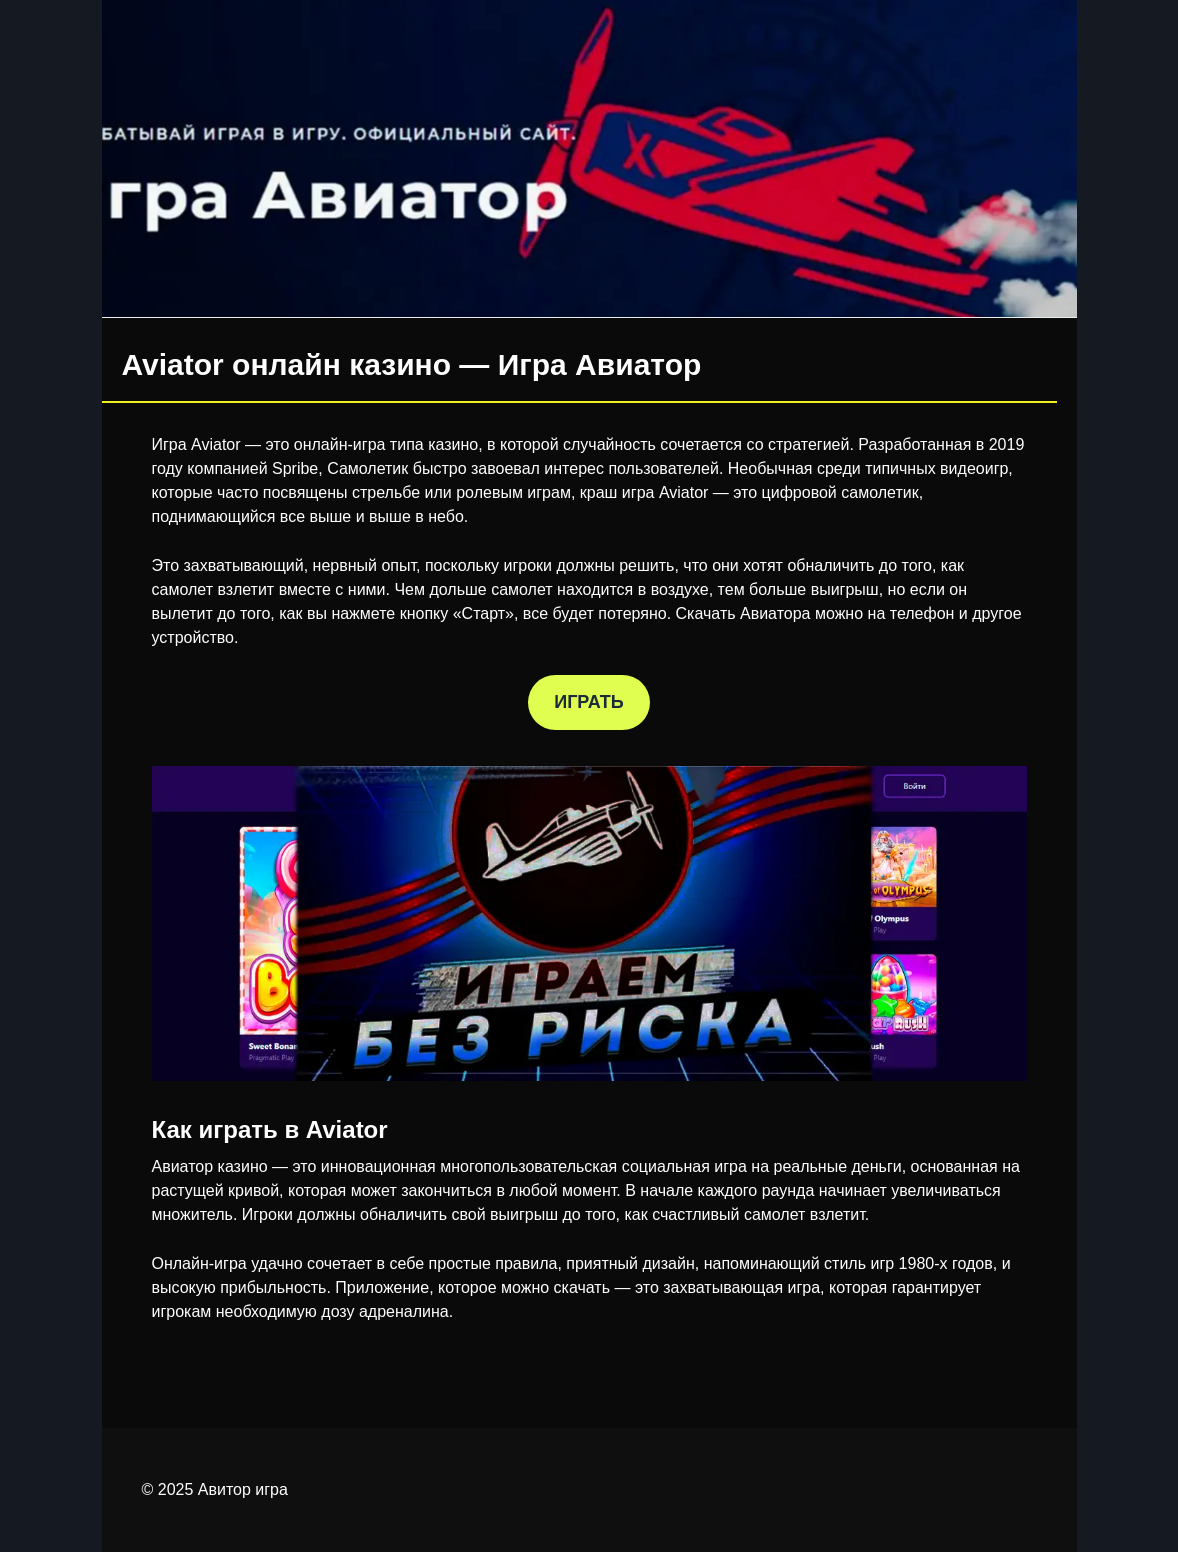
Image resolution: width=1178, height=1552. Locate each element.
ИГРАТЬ (589, 702)
